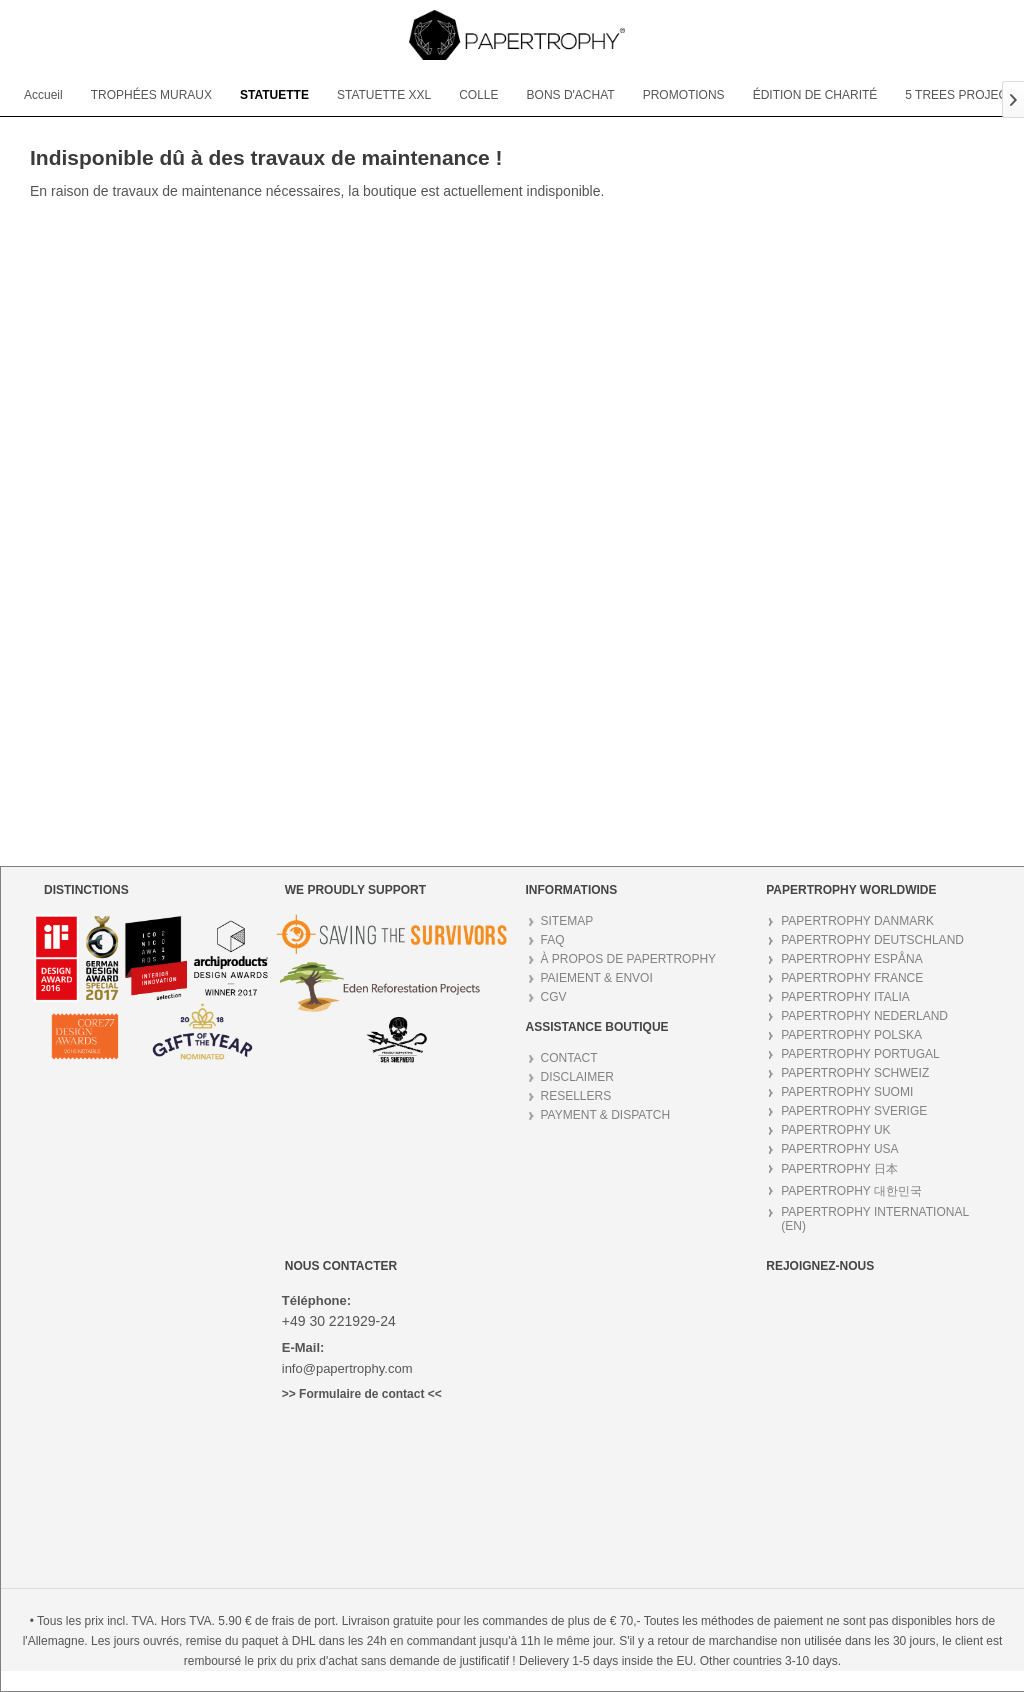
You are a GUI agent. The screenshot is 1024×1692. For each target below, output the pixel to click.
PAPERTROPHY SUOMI (847, 1092)
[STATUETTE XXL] (384, 95)
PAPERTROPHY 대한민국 (851, 1191)
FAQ (553, 940)
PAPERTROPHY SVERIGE (854, 1111)
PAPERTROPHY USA (839, 1149)
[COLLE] (478, 95)
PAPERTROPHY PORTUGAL (860, 1054)
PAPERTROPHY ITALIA (845, 997)
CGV (554, 997)
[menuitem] (43, 95)
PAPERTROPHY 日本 (839, 1169)
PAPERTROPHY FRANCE (852, 978)
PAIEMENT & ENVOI (597, 978)
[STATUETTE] (274, 95)
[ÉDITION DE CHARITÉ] (815, 95)
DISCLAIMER (577, 1077)
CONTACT (569, 1058)
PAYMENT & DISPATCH (606, 1115)
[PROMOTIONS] (684, 95)
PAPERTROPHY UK (835, 1130)
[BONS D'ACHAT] (571, 95)
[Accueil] (43, 95)
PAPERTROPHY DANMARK (857, 921)
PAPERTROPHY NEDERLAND (864, 1016)
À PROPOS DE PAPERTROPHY (629, 959)
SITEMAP (567, 921)
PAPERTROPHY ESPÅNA (851, 959)
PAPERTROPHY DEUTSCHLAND (872, 940)
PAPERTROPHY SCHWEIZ (855, 1073)
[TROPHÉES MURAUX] (151, 95)
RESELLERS (576, 1096)
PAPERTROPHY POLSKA (851, 1035)
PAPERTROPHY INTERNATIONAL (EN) (875, 1219)
